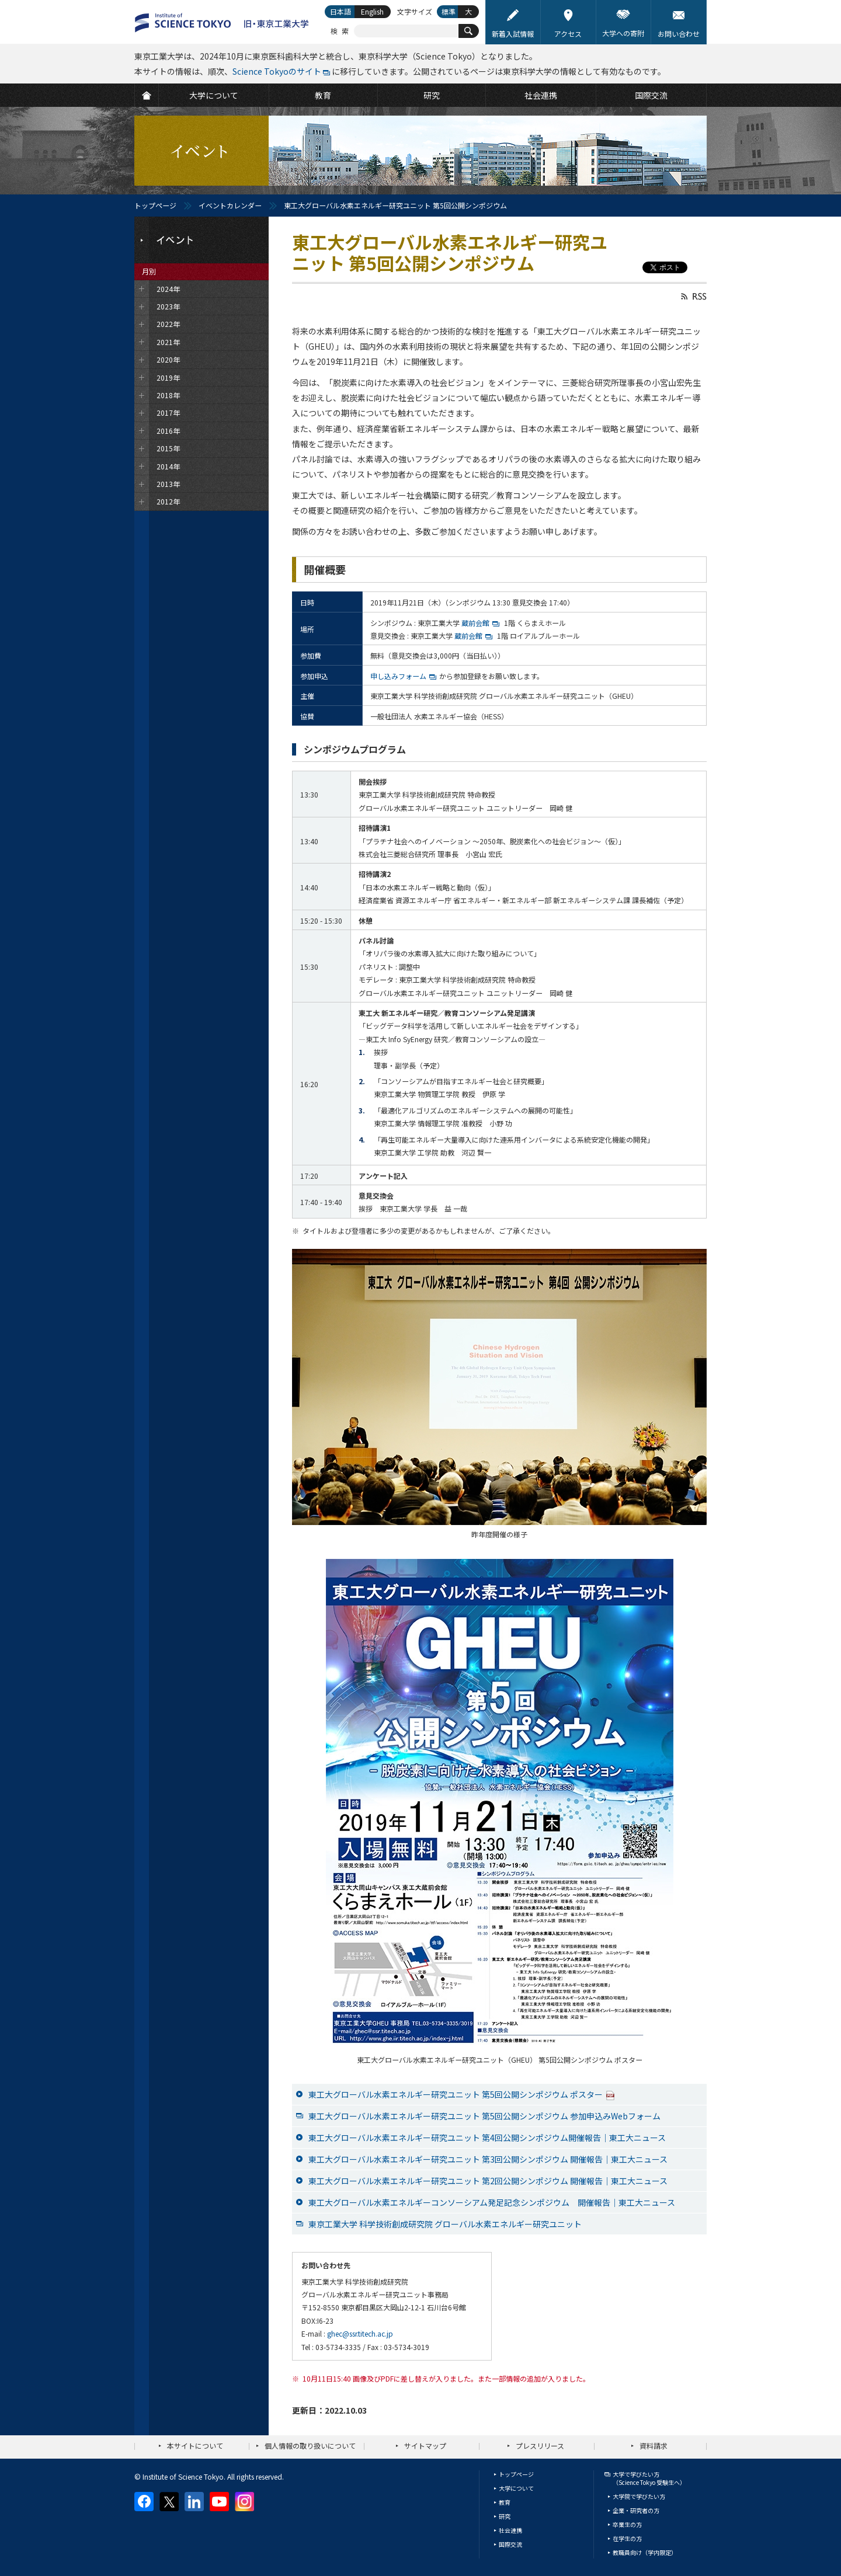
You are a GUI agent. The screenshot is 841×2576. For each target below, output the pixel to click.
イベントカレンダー (230, 205)
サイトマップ (425, 2445)
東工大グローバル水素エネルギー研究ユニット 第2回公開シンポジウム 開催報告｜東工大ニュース (488, 2181)
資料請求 (654, 2445)
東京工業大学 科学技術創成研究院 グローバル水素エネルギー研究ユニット (445, 2224)
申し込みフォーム (398, 676)
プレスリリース (540, 2445)
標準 (449, 11)
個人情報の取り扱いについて (310, 2445)
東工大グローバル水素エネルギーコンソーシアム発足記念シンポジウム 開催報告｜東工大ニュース (491, 2202)
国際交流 (510, 2544)
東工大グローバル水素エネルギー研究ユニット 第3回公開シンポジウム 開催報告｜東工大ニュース (488, 2159)
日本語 (340, 11)
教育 (504, 2502)
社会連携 (510, 2530)
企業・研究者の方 (636, 2510)
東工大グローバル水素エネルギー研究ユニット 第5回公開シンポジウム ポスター (461, 2094)
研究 (504, 2516)
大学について (516, 2488)
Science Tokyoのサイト (276, 71)
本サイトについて (195, 2445)
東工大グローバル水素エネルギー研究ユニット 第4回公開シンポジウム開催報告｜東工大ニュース (487, 2137)
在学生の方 (627, 2538)
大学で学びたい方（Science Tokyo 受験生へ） (649, 2478)
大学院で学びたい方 (639, 2496)
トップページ (155, 205)
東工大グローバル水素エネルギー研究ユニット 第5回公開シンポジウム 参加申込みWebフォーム (484, 2116)
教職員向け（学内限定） (645, 2552)
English (372, 11)
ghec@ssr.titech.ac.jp (360, 2333)
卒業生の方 (627, 2524)
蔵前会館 (481, 623)
